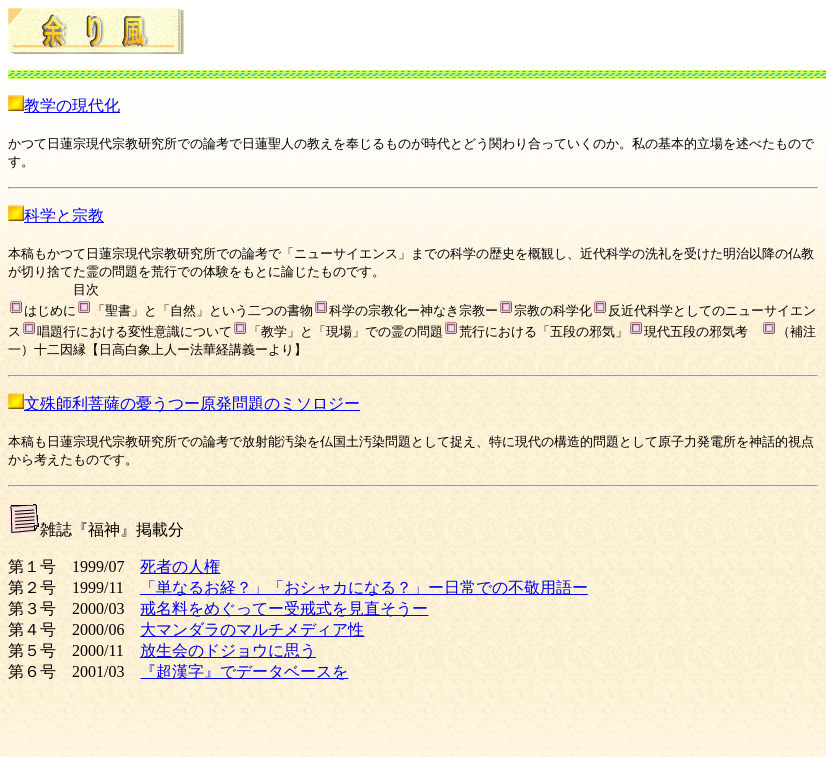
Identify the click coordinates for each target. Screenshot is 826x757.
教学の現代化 (72, 105)
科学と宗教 (64, 215)
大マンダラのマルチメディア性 (252, 629)
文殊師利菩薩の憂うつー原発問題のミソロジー (192, 403)
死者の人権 (180, 566)
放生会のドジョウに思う (228, 650)
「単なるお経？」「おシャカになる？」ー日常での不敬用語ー (364, 587)
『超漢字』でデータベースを (244, 671)
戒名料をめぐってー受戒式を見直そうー (284, 608)
